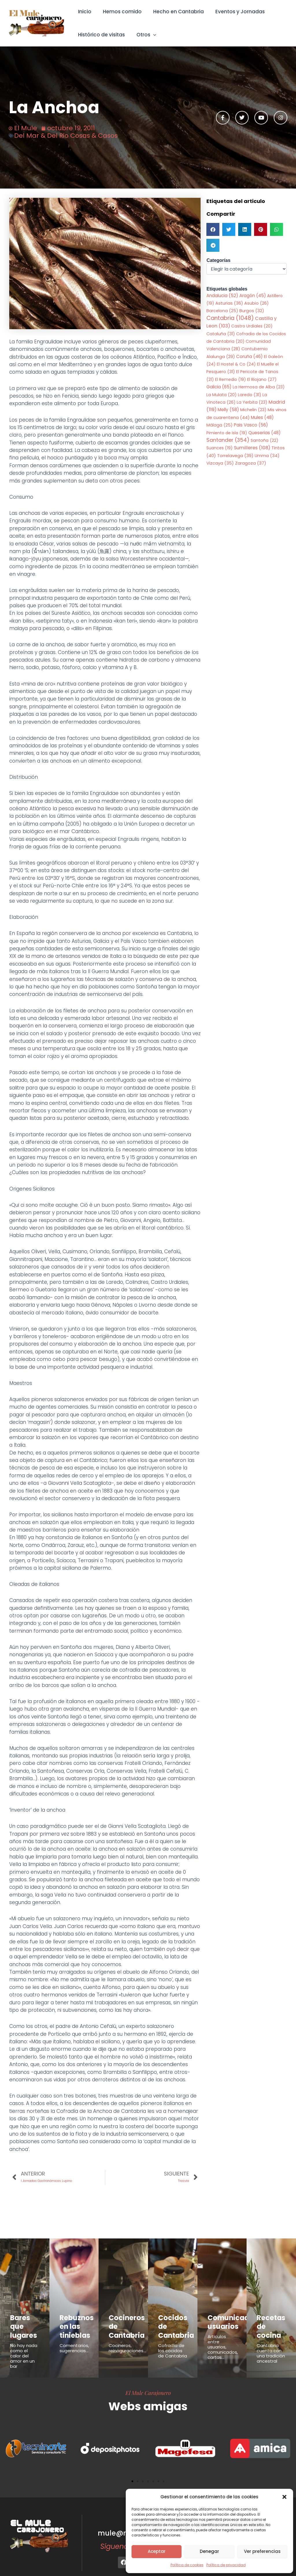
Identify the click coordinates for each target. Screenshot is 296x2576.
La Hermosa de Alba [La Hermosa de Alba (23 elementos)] (259, 388)
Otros (143, 34)
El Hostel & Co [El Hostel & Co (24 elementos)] (236, 365)
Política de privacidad (226, 2564)
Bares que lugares (23, 2321)
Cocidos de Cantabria (172, 2321)
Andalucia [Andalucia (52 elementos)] (222, 296)
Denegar (209, 2551)
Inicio (83, 11)
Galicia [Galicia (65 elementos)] (219, 388)
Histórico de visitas (100, 34)
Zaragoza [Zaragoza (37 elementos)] (250, 464)
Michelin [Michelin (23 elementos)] (253, 410)
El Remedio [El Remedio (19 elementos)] (230, 380)
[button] (284, 2497)
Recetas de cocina (271, 2321)
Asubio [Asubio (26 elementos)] (256, 304)
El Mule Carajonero (148, 2380)
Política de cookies (187, 2564)
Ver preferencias (262, 2551)
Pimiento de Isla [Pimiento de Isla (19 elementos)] (226, 433)
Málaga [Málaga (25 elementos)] (219, 426)
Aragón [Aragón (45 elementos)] (252, 296)
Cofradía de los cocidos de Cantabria (172, 2338)
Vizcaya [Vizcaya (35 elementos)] (220, 464)
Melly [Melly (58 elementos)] (228, 410)
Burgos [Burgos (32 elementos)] (251, 311)
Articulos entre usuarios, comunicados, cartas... (223, 2343)
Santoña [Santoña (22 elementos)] (264, 441)
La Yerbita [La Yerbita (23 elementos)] (252, 403)
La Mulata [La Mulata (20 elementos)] (221, 395)
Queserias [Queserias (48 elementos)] (264, 433)
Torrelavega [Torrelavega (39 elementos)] (235, 456)
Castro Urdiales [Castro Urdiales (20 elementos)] (252, 327)
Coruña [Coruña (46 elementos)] (249, 357)
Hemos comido (119, 11)
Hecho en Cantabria (174, 11)
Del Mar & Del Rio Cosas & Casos (66, 136)
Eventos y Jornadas (234, 11)
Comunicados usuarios (226, 2321)
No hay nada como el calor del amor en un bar (23, 2343)
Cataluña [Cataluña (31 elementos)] (220, 334)
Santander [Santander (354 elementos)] (227, 441)
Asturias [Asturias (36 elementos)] (229, 304)
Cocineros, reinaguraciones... (127, 2342)
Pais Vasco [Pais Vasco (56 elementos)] (251, 426)
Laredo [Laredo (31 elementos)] (249, 395)
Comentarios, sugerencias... (74, 2342)
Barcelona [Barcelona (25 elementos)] (222, 311)
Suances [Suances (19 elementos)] (219, 449)
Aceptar (157, 2551)
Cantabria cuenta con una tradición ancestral (271, 2340)
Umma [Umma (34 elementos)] (267, 456)
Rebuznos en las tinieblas (72, 2324)
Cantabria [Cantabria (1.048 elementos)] (230, 319)
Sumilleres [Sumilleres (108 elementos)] (252, 449)
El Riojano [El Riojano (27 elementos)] (262, 380)
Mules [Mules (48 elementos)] (262, 418)
